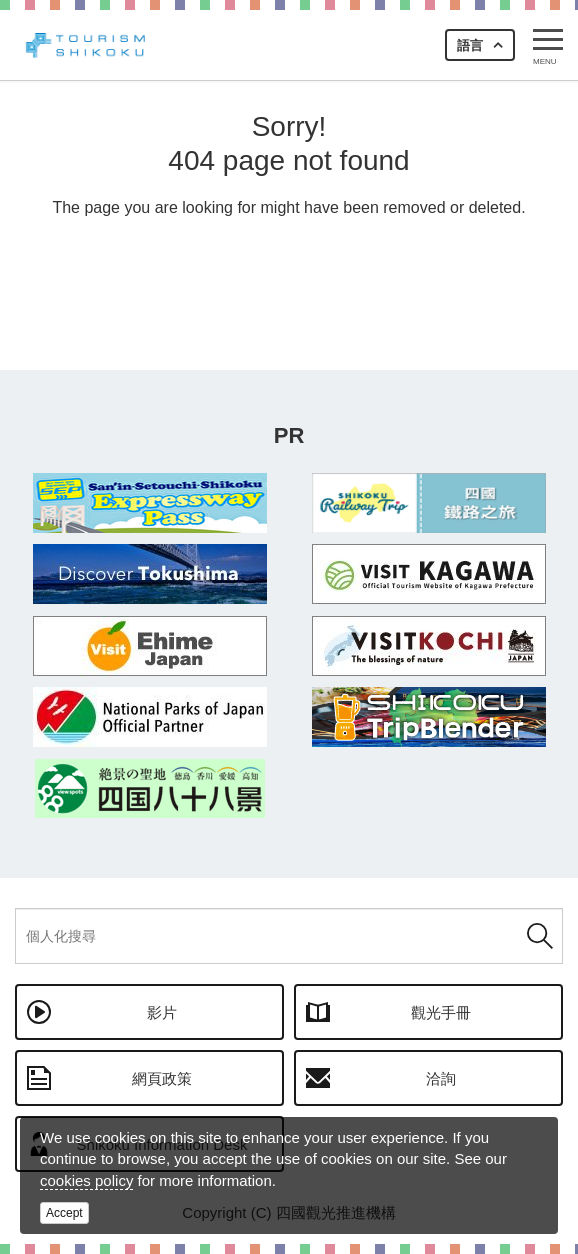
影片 (162, 1012)
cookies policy (86, 1180)
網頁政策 (162, 1078)
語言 (470, 45)
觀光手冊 (441, 1012)
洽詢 (441, 1078)
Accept (64, 1213)
